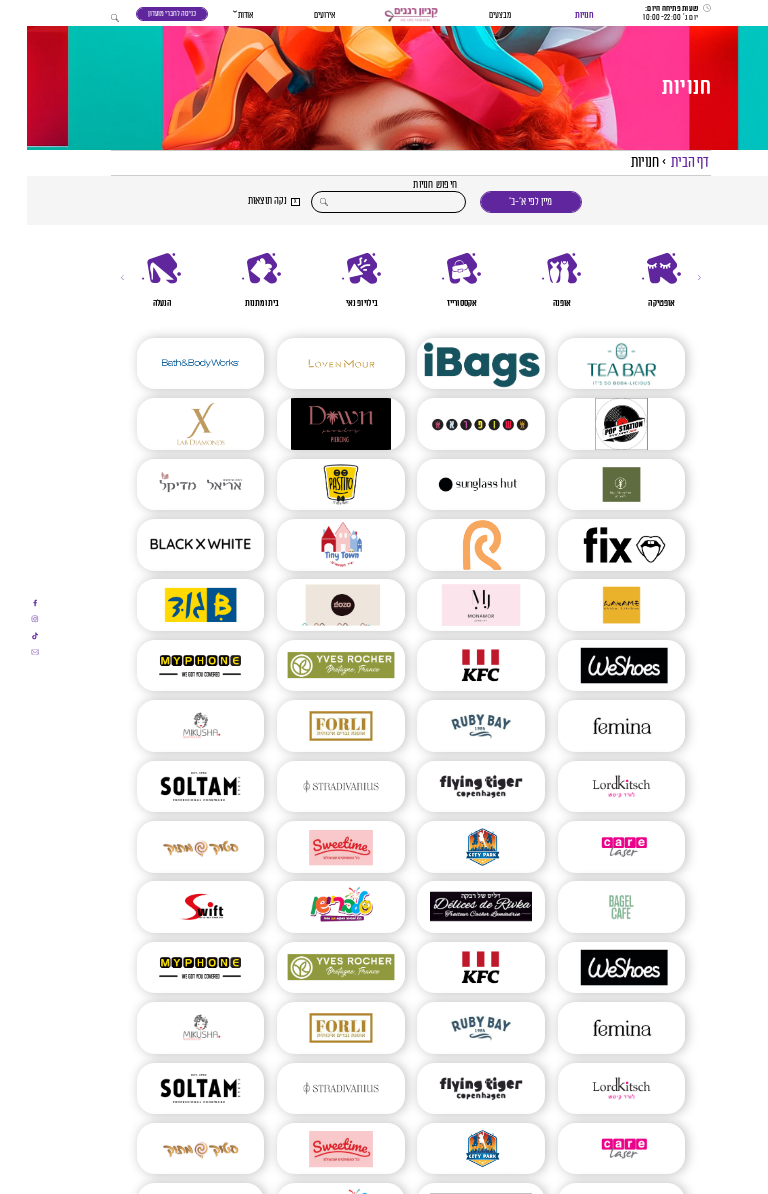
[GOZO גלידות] (313, 607)
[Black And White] (173, 547)
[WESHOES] (594, 667)
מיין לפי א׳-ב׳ (503, 202)
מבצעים (473, 15)
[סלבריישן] (313, 909)
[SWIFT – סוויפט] (173, 909)
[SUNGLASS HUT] (453, 486)
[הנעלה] (135, 281)
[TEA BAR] (594, 365)
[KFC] (453, 667)
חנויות (557, 15)
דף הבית (663, 162)
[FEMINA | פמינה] (594, 728)
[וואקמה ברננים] (594, 607)
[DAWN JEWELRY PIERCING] (313, 426)
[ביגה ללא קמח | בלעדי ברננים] (594, 486)
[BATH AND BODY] (173, 365)
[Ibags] (453, 365)
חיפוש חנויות (408, 185)
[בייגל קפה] (594, 909)
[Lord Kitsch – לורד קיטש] (594, 788)
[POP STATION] (594, 426)
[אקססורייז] (435, 281)
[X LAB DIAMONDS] (173, 426)
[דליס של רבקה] (453, 909)
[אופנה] (535, 281)
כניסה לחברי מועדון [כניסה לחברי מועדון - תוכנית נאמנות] (145, 13)
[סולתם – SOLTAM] (173, 788)
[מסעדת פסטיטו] (313, 486)
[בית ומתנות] (235, 281)
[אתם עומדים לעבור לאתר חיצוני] (8, 603)
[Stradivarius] (313, 788)
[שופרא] (453, 426)
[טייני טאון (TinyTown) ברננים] (313, 547)
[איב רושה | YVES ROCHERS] (313, 667)
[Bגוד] (173, 607)
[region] (384, 281)
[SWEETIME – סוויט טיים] (313, 849)
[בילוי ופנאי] (335, 281)
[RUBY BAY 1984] (453, 728)
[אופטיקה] (635, 281)
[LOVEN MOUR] (313, 365)
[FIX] (594, 547)
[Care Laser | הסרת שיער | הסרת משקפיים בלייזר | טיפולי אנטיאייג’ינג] (594, 849)
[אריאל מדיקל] (173, 486)
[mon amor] (453, 607)
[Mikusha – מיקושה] (173, 728)
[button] (384, 15)
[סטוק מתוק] (173, 849)
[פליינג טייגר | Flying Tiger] (453, 788)
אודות (218, 15)
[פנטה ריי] (453, 547)
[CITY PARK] (453, 849)
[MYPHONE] (173, 667)
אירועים (297, 15)
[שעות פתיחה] (650, 13)
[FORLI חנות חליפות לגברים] (313, 728)
